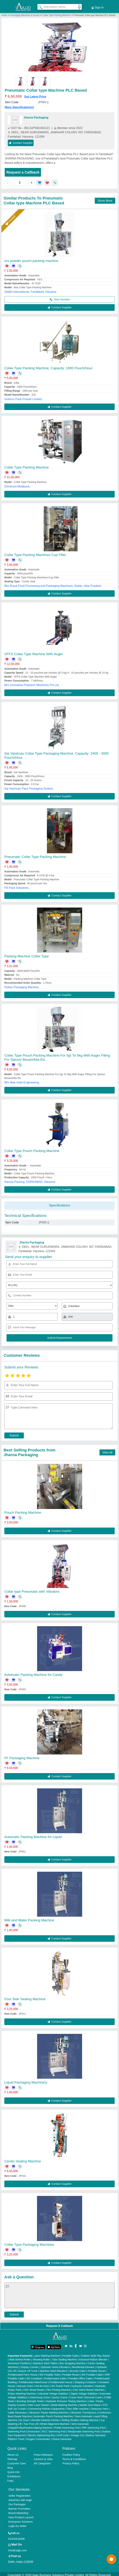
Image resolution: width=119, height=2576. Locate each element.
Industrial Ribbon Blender (93, 2357)
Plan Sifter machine (78, 2406)
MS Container (34, 2376)
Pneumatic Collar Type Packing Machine (35, 855)
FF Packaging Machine (21, 1756)
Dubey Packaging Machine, (22, 985)
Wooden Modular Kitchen (45, 2418)
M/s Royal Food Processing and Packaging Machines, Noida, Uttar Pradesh (52, 583)
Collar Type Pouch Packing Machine (31, 1149)
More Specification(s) (19, 105)
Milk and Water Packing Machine (29, 1918)
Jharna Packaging (36, 115)
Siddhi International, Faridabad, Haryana (30, 289)
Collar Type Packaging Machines (29, 2242)
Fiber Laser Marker (38, 2402)
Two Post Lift (31, 2421)
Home (4, 13)
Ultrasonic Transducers (83, 2410)
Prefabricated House (61, 2380)
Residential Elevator (83, 2364)
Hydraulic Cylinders (82, 2383)
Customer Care (16, 2461)
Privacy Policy (70, 2461)
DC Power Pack (60, 2383)
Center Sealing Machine (22, 2159)
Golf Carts (63, 2433)
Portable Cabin (70, 2353)
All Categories (42, 2461)
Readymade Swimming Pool (83, 2429)
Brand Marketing (18, 2510)
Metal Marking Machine (64, 2402)
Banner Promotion (19, 2506)
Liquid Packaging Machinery (25, 2080)
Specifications (59, 1203)
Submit (14, 1433)
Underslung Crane (39, 2395)
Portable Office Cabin (80, 2376)
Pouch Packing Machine (22, 1510)
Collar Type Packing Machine (56, 13)
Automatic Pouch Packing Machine (53, 2414)
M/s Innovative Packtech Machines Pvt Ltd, (31, 683)
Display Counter (30, 2364)
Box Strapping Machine (73, 2361)
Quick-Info (13, 2469)
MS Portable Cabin (92, 2372)
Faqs (10, 2478)
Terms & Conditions (74, 2456)
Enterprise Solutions (20, 2519)
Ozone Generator (62, 2436)
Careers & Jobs (43, 2456)
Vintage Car (77, 2433)
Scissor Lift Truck (27, 2368)
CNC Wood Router (33, 2387)
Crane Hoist (76, 2395)
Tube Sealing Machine (64, 2357)
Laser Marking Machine (47, 2353)
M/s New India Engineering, (22, 1080)
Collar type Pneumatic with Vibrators (32, 1589)
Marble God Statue (90, 2402)
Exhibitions (14, 2474)
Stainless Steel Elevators (53, 2368)
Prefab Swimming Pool (67, 2425)
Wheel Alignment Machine (54, 2421)
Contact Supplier (21, 140)
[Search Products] (38, 6)
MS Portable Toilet (49, 2372)
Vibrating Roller (41, 2357)
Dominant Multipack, (17, 484)
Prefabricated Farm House (22, 2372)
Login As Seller (17, 2523)
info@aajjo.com (17, 2548)
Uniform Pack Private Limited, (23, 396)
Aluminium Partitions (19, 2361)
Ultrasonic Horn (99, 2406)
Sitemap (12, 2456)
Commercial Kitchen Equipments (46, 2406)
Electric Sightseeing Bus (41, 2433)
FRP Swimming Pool (93, 2425)
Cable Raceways (17, 2410)
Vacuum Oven (25, 2383)
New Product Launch (21, 2515)
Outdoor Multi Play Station (95, 2353)
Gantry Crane (59, 2395)
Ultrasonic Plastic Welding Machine (48, 2410)
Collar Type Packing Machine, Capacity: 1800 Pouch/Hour (48, 366)
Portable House (96, 2368)
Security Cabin (77, 2368)
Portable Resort (70, 2372)
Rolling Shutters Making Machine (80, 2418)
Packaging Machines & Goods (25, 13)
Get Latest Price (35, 94)
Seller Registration (19, 2493)
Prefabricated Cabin (55, 2376)
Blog (10, 2465)
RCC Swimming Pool (54, 2429)
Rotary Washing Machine (22, 2391)
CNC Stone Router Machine (88, 2387)
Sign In (97, 6)
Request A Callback (59, 2323)
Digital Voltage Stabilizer (84, 2391)
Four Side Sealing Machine (25, 1997)
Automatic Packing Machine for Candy (33, 1672)
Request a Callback (22, 170)
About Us (13, 2452)
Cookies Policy (71, 2452)
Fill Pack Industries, (16, 885)
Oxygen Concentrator (38, 2436)
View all (107, 1450)
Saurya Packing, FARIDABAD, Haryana (29, 1179)
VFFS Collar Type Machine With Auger (33, 652)
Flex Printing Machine (58, 2387)
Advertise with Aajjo (20, 2497)
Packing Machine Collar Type (26, 954)
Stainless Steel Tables (45, 2361)
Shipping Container (85, 2380)
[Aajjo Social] (66, 2343)
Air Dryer (24, 2418)
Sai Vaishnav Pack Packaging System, (29, 786)
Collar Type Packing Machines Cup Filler (35, 553)
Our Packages (17, 2502)
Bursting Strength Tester (30, 2399)
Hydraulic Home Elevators (55, 2364)
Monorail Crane (93, 2395)
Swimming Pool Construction (24, 2429)
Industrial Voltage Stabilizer (53, 2391)
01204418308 (16, 2536)
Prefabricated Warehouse (33, 2380)
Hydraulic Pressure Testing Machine (66, 2399)
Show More (105, 198)
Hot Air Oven (42, 2383)
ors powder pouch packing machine (31, 258)
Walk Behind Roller (20, 2357)
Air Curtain (20, 2406)
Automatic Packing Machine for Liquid (33, 1835)
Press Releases (43, 2452)
